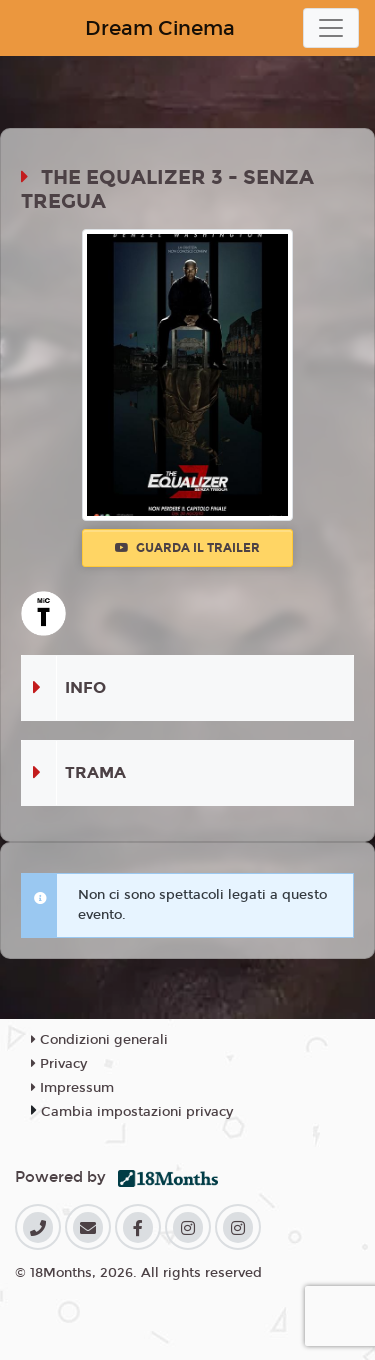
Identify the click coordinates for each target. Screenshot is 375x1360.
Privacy (59, 1064)
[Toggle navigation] (331, 28)
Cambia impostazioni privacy (137, 1112)
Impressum (72, 1088)
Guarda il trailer (187, 548)
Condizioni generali (99, 1040)
